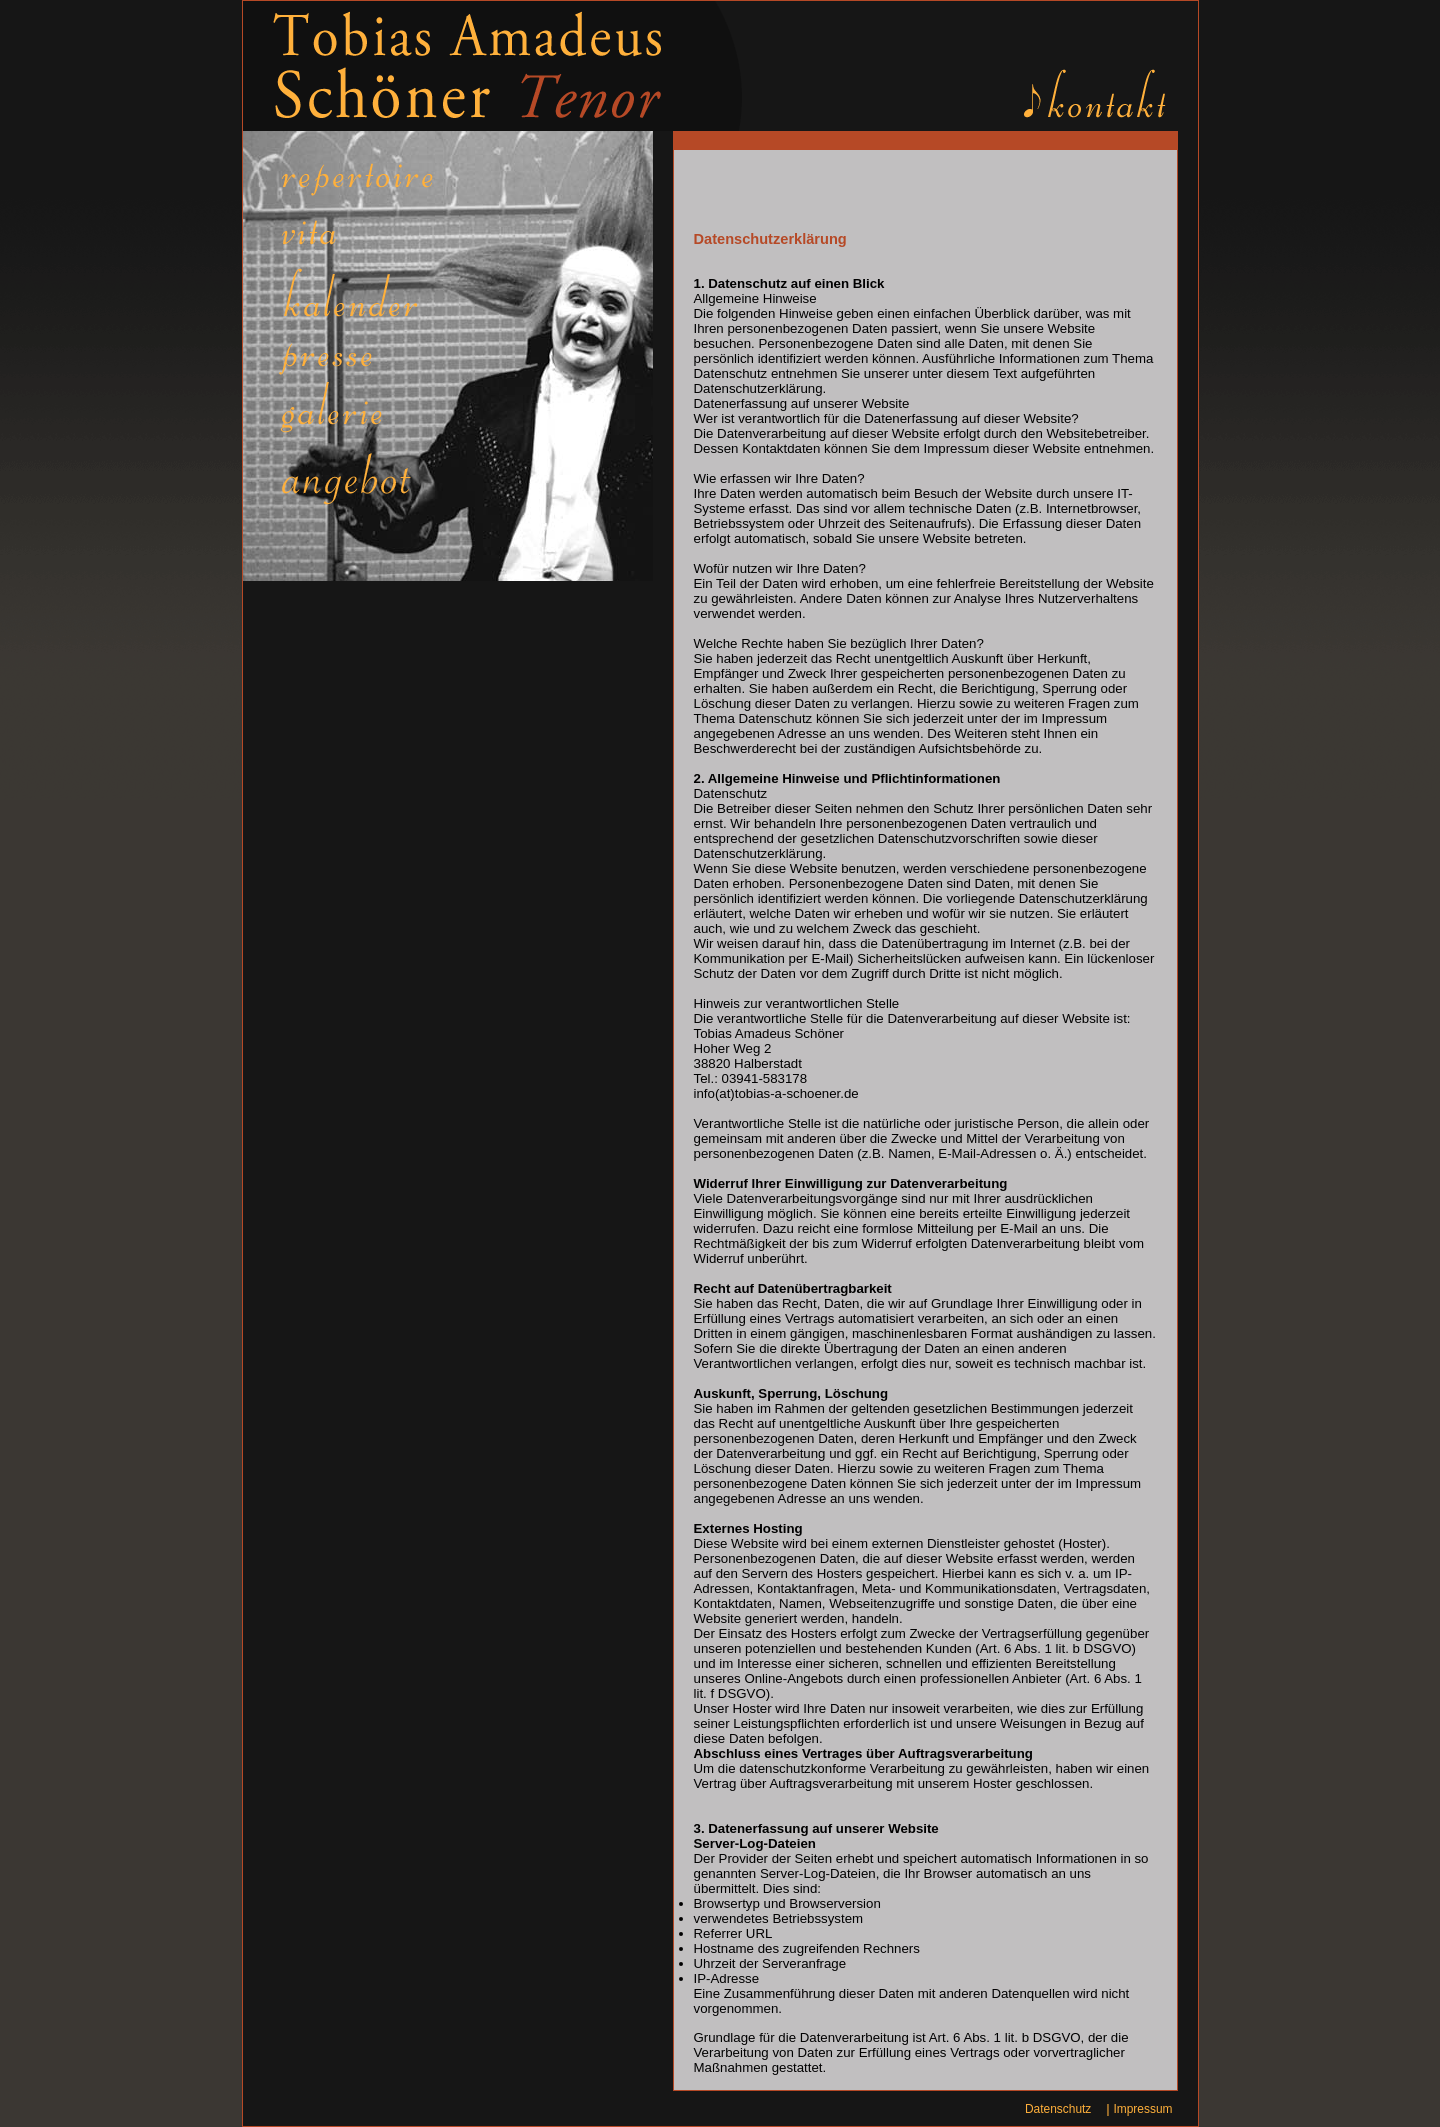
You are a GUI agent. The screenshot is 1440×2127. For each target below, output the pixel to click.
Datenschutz (1058, 2109)
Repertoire (369, 186)
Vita (369, 236)
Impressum (1142, 2109)
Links (369, 477)
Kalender (369, 296)
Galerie (369, 410)
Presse (369, 353)
